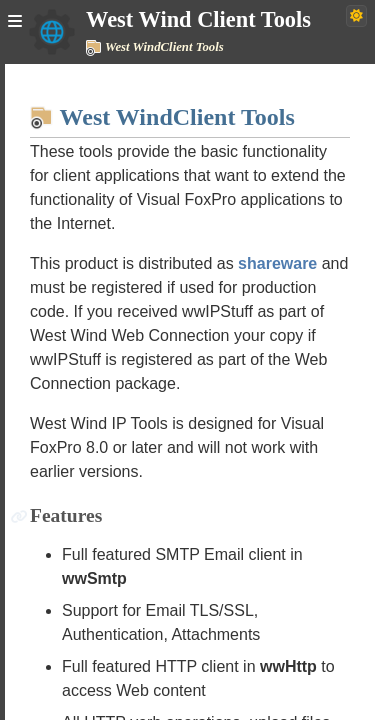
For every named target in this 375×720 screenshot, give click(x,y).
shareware (277, 263)
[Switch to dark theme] (356, 16)
